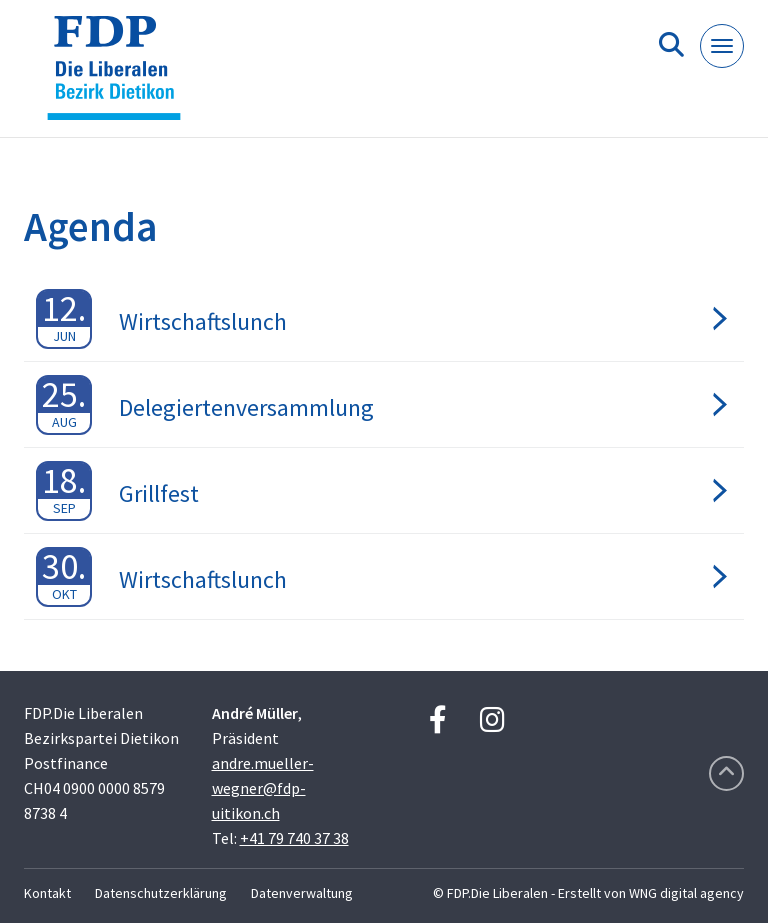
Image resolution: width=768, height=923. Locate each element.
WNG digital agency (686, 893)
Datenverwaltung (302, 893)
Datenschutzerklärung (161, 893)
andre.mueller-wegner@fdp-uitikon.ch (263, 788)
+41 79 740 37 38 (294, 838)
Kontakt (47, 893)
